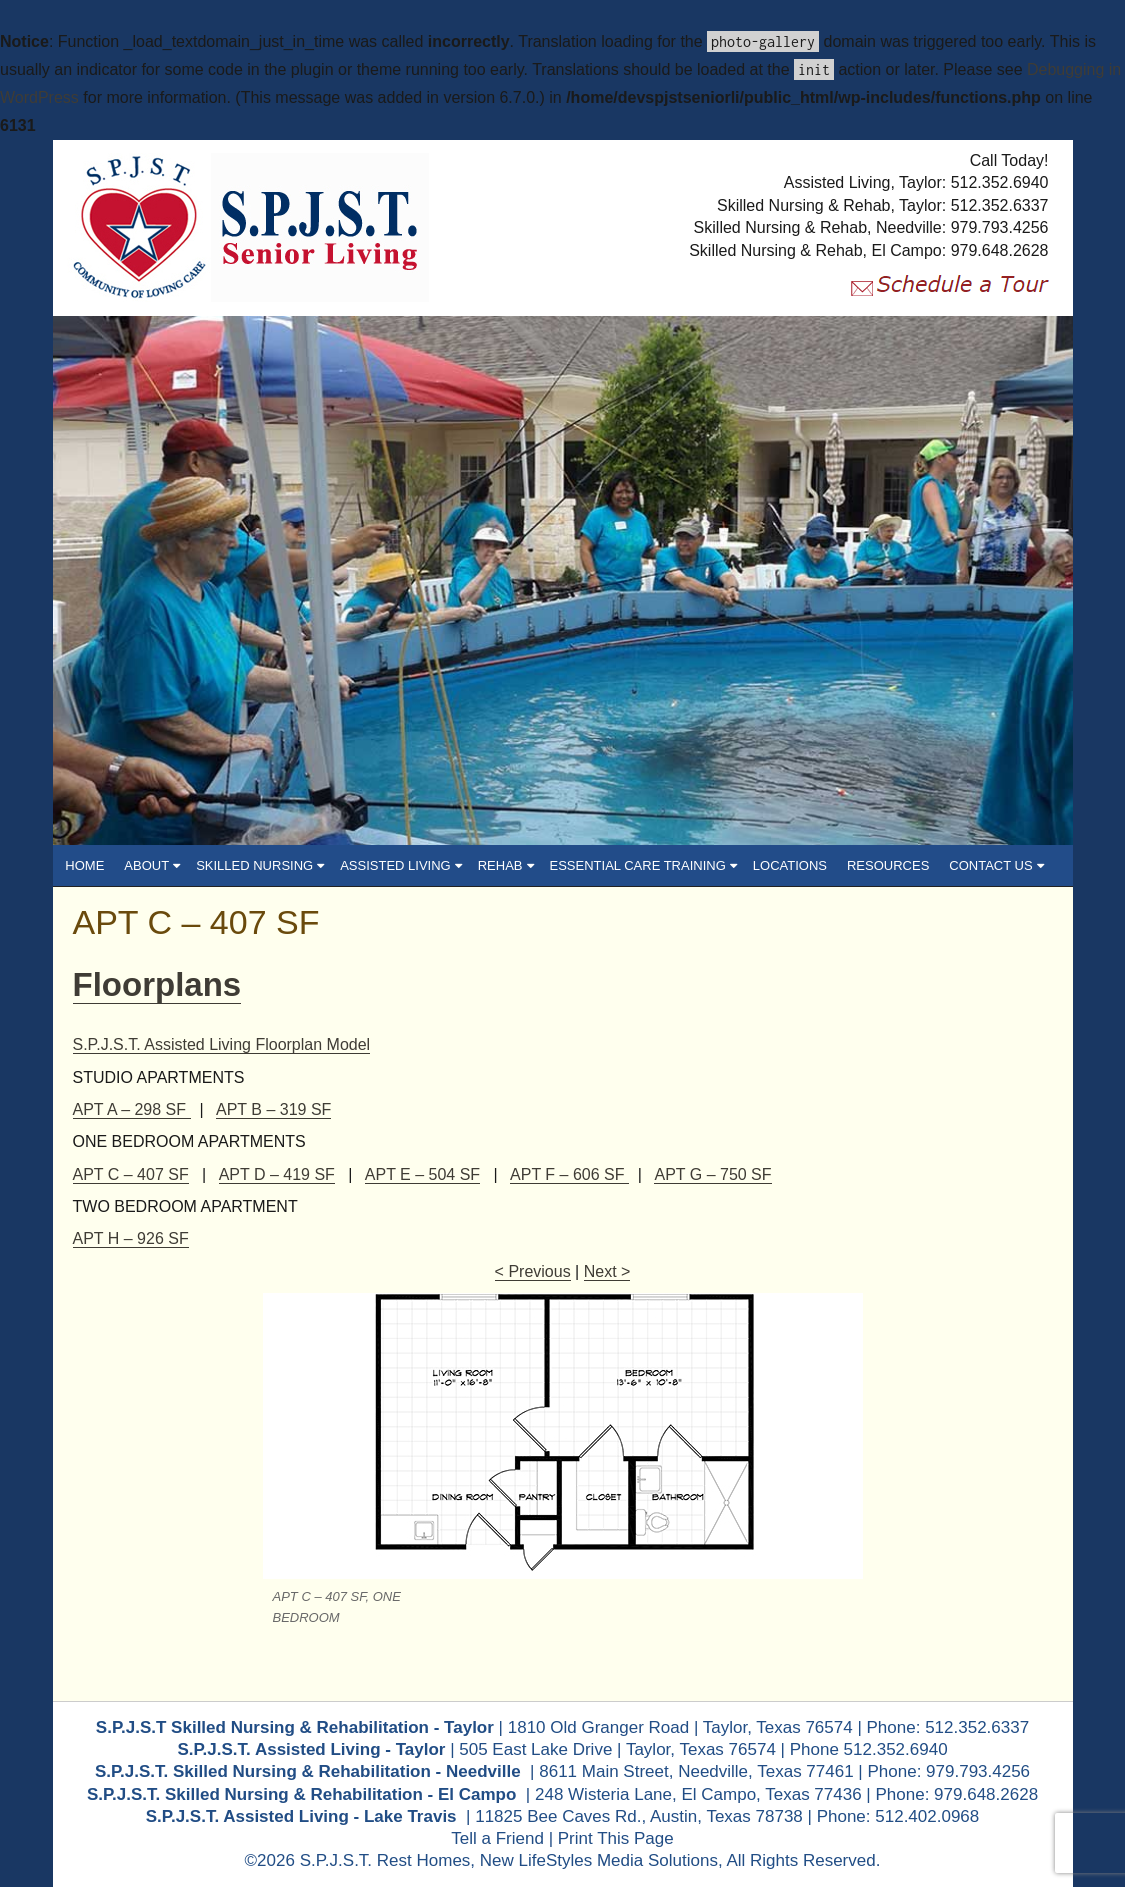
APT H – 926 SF (131, 1238)
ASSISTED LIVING (428, 865)
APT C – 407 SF (196, 922)
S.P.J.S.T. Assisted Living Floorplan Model (222, 1044)
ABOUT (179, 865)
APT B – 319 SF (273, 1109)
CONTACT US (1023, 865)
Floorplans (157, 984)
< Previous (533, 1271)
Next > (607, 1271)
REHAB (532, 865)
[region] (563, 580)
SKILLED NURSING (287, 865)
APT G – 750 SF (712, 1174)
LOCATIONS (816, 865)
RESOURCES (915, 865)
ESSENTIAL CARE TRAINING (669, 865)
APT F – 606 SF (569, 1174)
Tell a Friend (497, 1838)
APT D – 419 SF (277, 1174)
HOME (111, 865)
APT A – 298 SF (132, 1109)
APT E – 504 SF (422, 1174)
